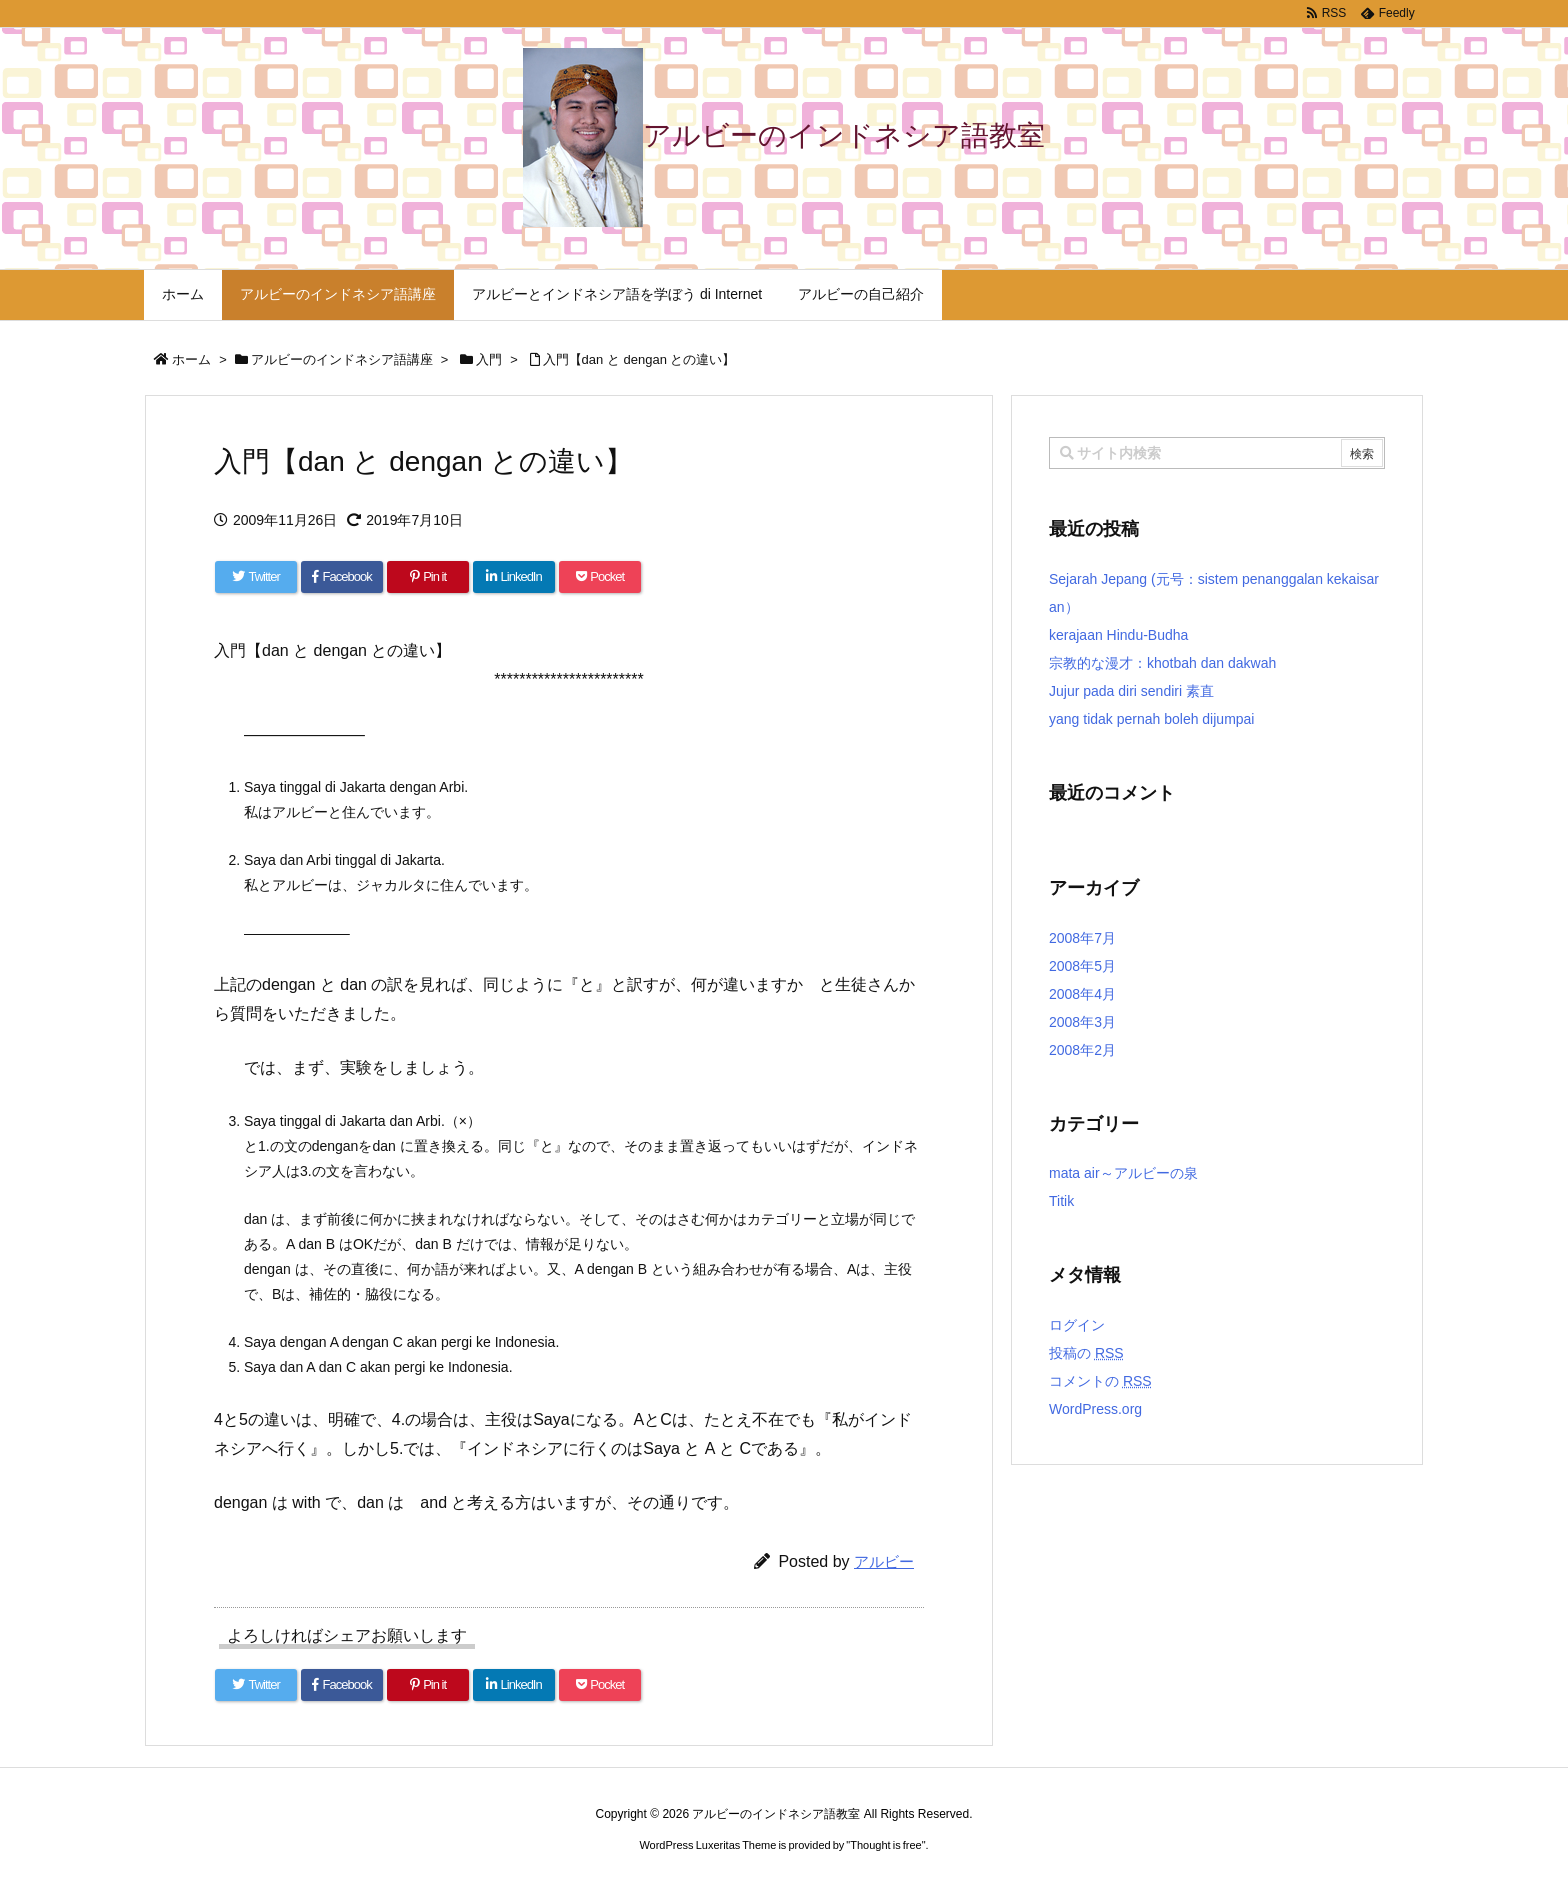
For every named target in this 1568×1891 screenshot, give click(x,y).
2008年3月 (1082, 1022)
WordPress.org (1095, 1409)
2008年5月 (1082, 966)
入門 (489, 359)
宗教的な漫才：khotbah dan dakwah (1162, 663)
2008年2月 (1082, 1050)
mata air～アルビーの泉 (1123, 1173)
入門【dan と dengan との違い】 (639, 359)
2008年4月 (1082, 994)
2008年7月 (1082, 938)
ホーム (191, 359)
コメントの (1100, 1381)
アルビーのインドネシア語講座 (342, 359)
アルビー (884, 1561)
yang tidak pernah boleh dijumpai (1151, 719)
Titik (1061, 1201)
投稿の (1086, 1353)
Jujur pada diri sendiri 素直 (1131, 691)
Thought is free (885, 1845)
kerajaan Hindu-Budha (1118, 635)
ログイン (1077, 1325)
